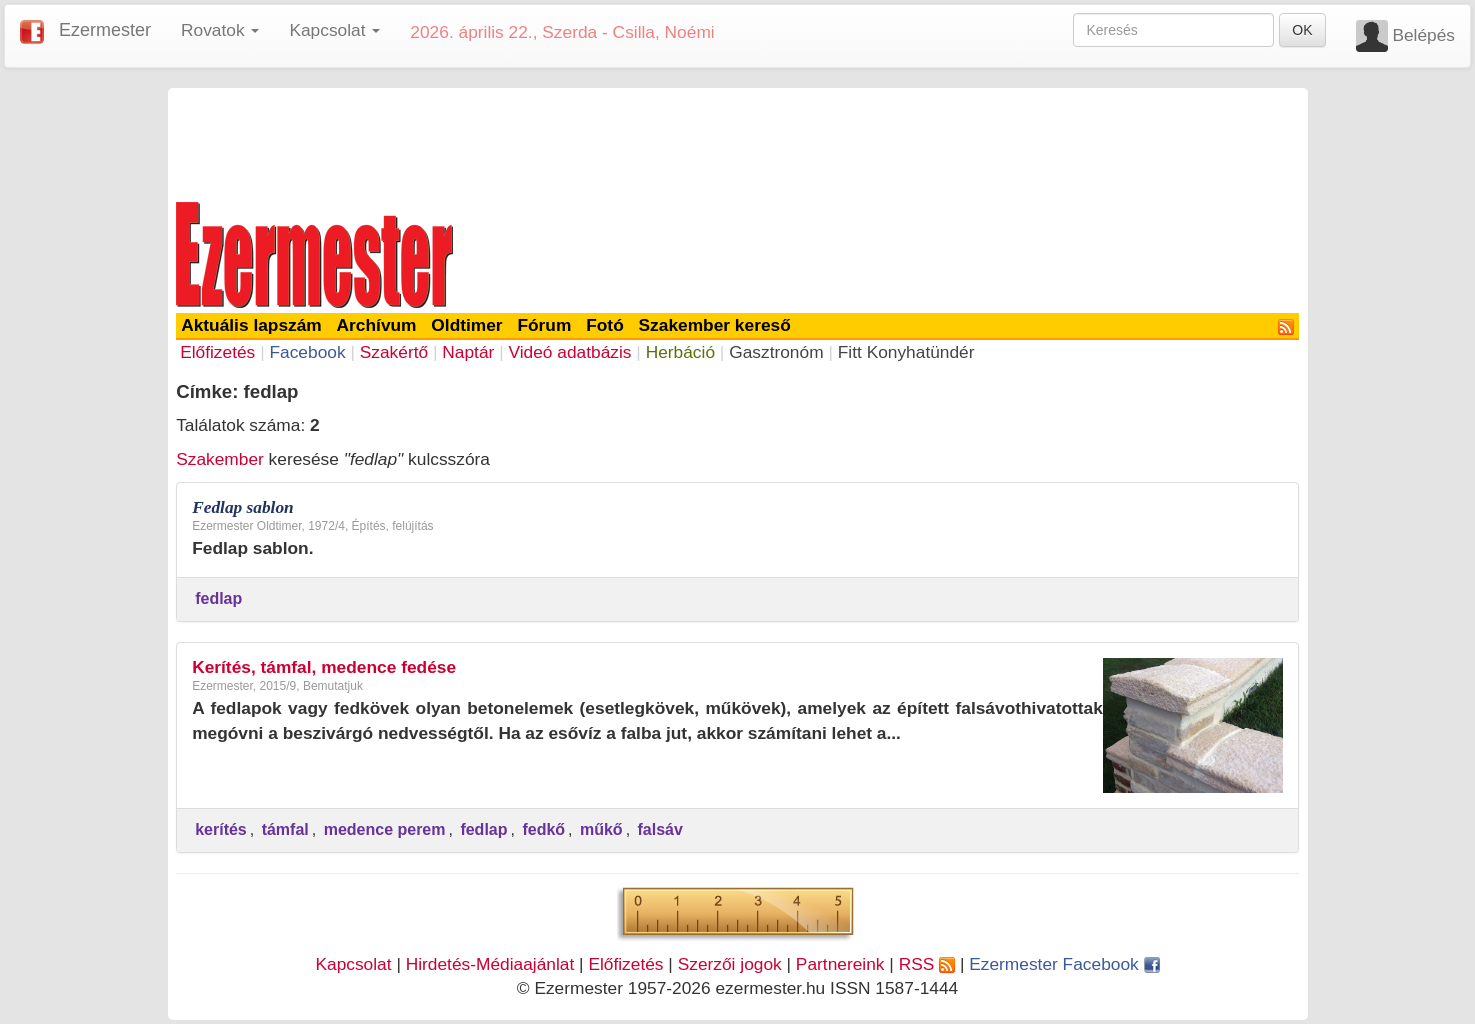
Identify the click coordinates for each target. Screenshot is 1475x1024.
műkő (601, 829)
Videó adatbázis (570, 352)
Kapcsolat (353, 964)
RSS (927, 964)
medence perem (385, 829)
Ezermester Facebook (1064, 964)
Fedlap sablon (243, 507)
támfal (285, 829)
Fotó (605, 325)
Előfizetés (217, 352)
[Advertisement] (738, 142)
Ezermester (105, 30)
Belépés (1423, 35)
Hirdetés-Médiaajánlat (490, 964)
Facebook (307, 352)
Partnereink (840, 964)
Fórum (544, 325)
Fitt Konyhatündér (906, 352)
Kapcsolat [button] (334, 30)
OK (1302, 30)
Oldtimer (466, 325)
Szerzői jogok (730, 964)
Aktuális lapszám (251, 325)
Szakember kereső (715, 325)
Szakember (220, 459)
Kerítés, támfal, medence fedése (324, 667)
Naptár (468, 352)
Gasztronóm (776, 352)
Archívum (377, 325)
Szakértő (394, 352)
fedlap (218, 598)
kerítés (221, 829)
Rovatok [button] (220, 30)
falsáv (660, 829)
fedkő (543, 829)
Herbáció (680, 352)
